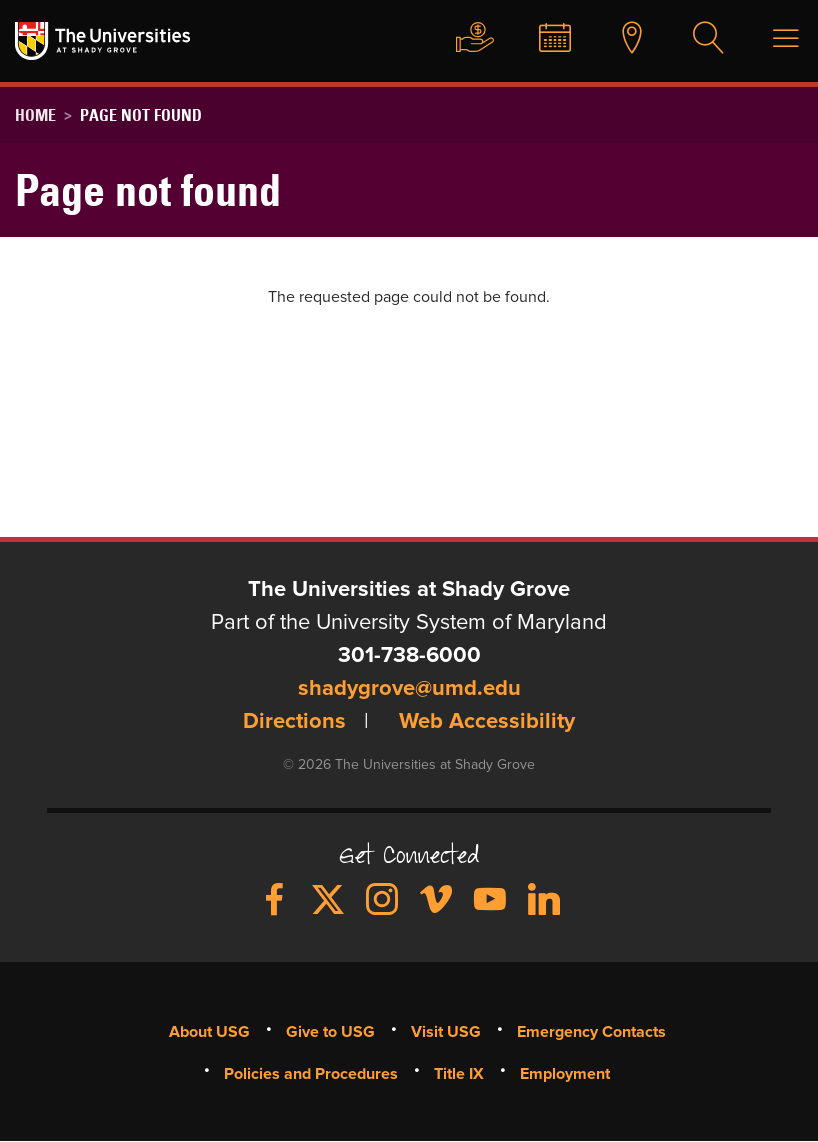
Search (696, 39)
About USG (209, 1033)
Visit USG (446, 1033)
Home (35, 115)
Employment (565, 1074)
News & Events (536, 39)
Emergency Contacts (591, 1033)
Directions (294, 723)
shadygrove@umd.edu (409, 690)
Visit (616, 39)
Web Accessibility (487, 723)
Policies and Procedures (311, 1074)
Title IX (459, 1074)
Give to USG (453, 39)
